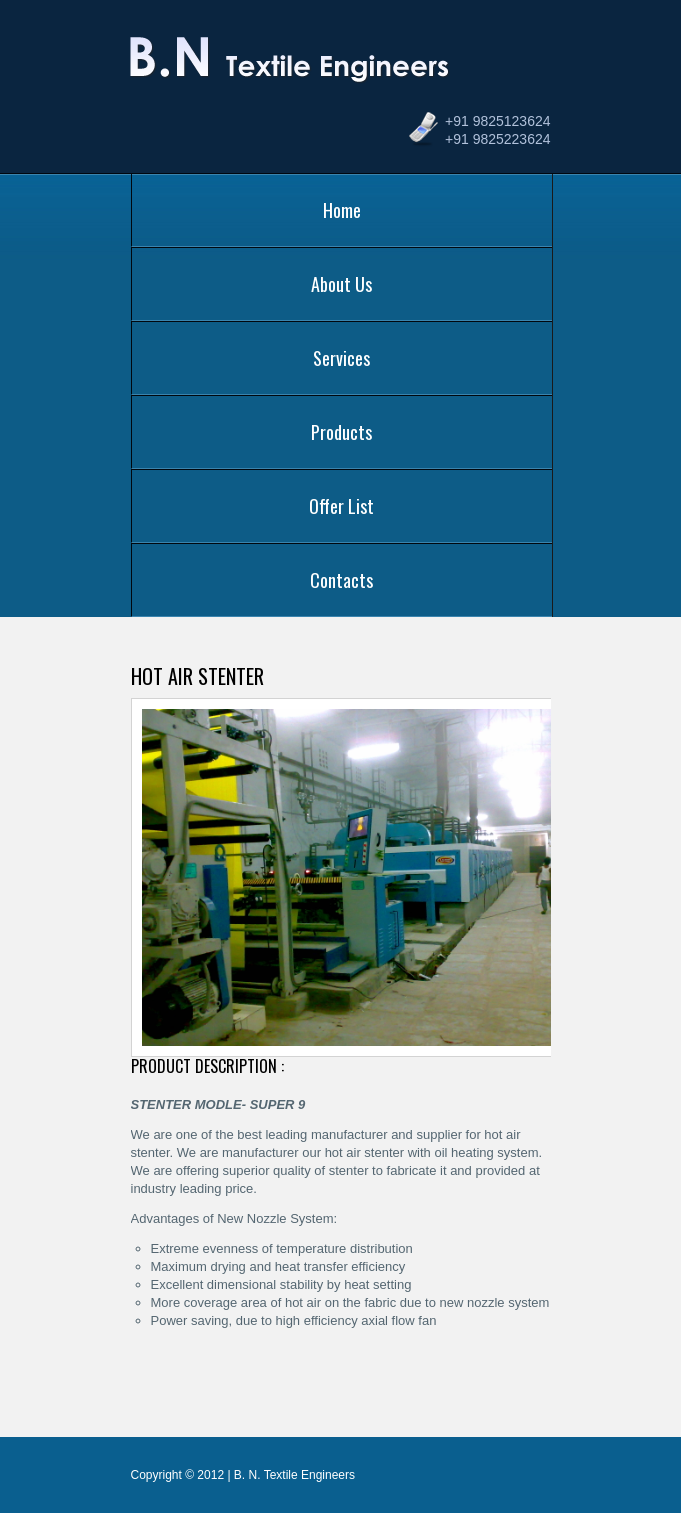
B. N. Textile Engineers (292, 68)
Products (341, 432)
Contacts (341, 580)
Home (342, 210)
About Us (341, 284)
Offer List (341, 506)
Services (341, 358)
